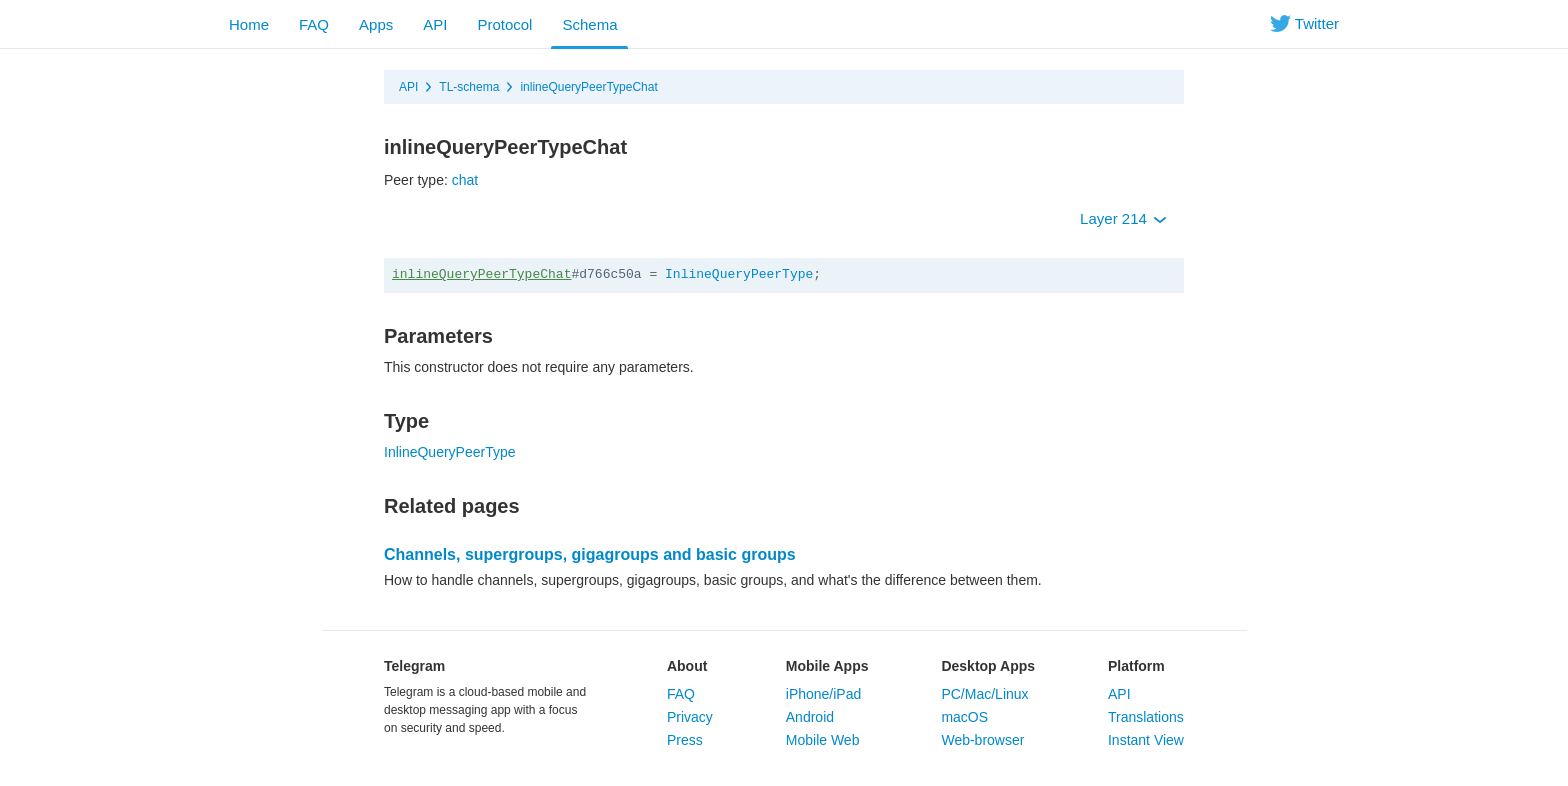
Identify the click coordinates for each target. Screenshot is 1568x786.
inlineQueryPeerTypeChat (588, 87)
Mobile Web (823, 740)
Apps (376, 24)
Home (249, 24)
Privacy (690, 717)
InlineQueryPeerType (739, 274)
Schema (589, 24)
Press (685, 740)
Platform (1136, 666)
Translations (1146, 717)
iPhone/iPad (824, 694)
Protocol (504, 24)
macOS (964, 717)
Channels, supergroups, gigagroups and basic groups (590, 554)
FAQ (314, 24)
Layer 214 (1123, 218)
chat (465, 180)
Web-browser (982, 740)
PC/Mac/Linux (984, 694)
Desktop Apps (988, 666)
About (687, 666)
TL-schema (469, 87)
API (435, 24)
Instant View (1146, 740)
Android (810, 717)
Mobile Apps (827, 666)
